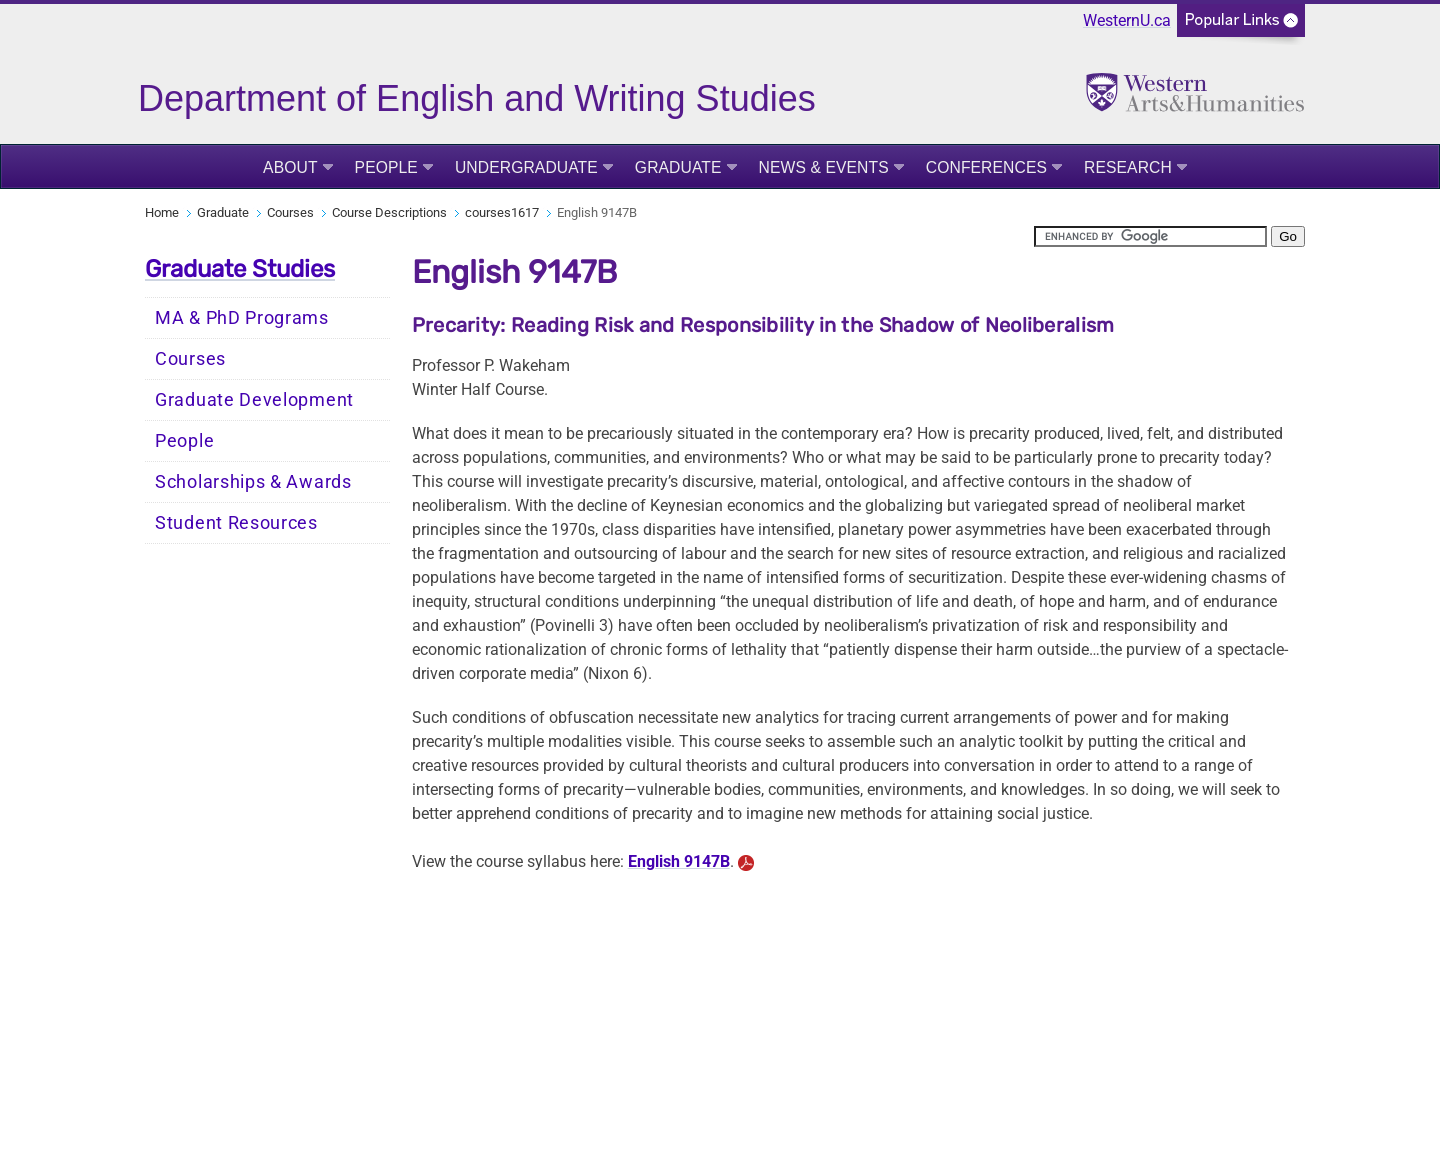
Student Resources (236, 523)
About (290, 167)
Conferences (986, 167)
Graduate (678, 167)
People (386, 167)
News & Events (824, 167)
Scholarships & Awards (253, 482)
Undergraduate (526, 167)
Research (1128, 167)
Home (162, 212)
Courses (290, 212)
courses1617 (502, 212)
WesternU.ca (1127, 20)
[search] (1150, 236)
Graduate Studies (240, 269)
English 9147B (679, 861)
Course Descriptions (389, 212)
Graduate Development (254, 400)
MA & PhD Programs (242, 318)
